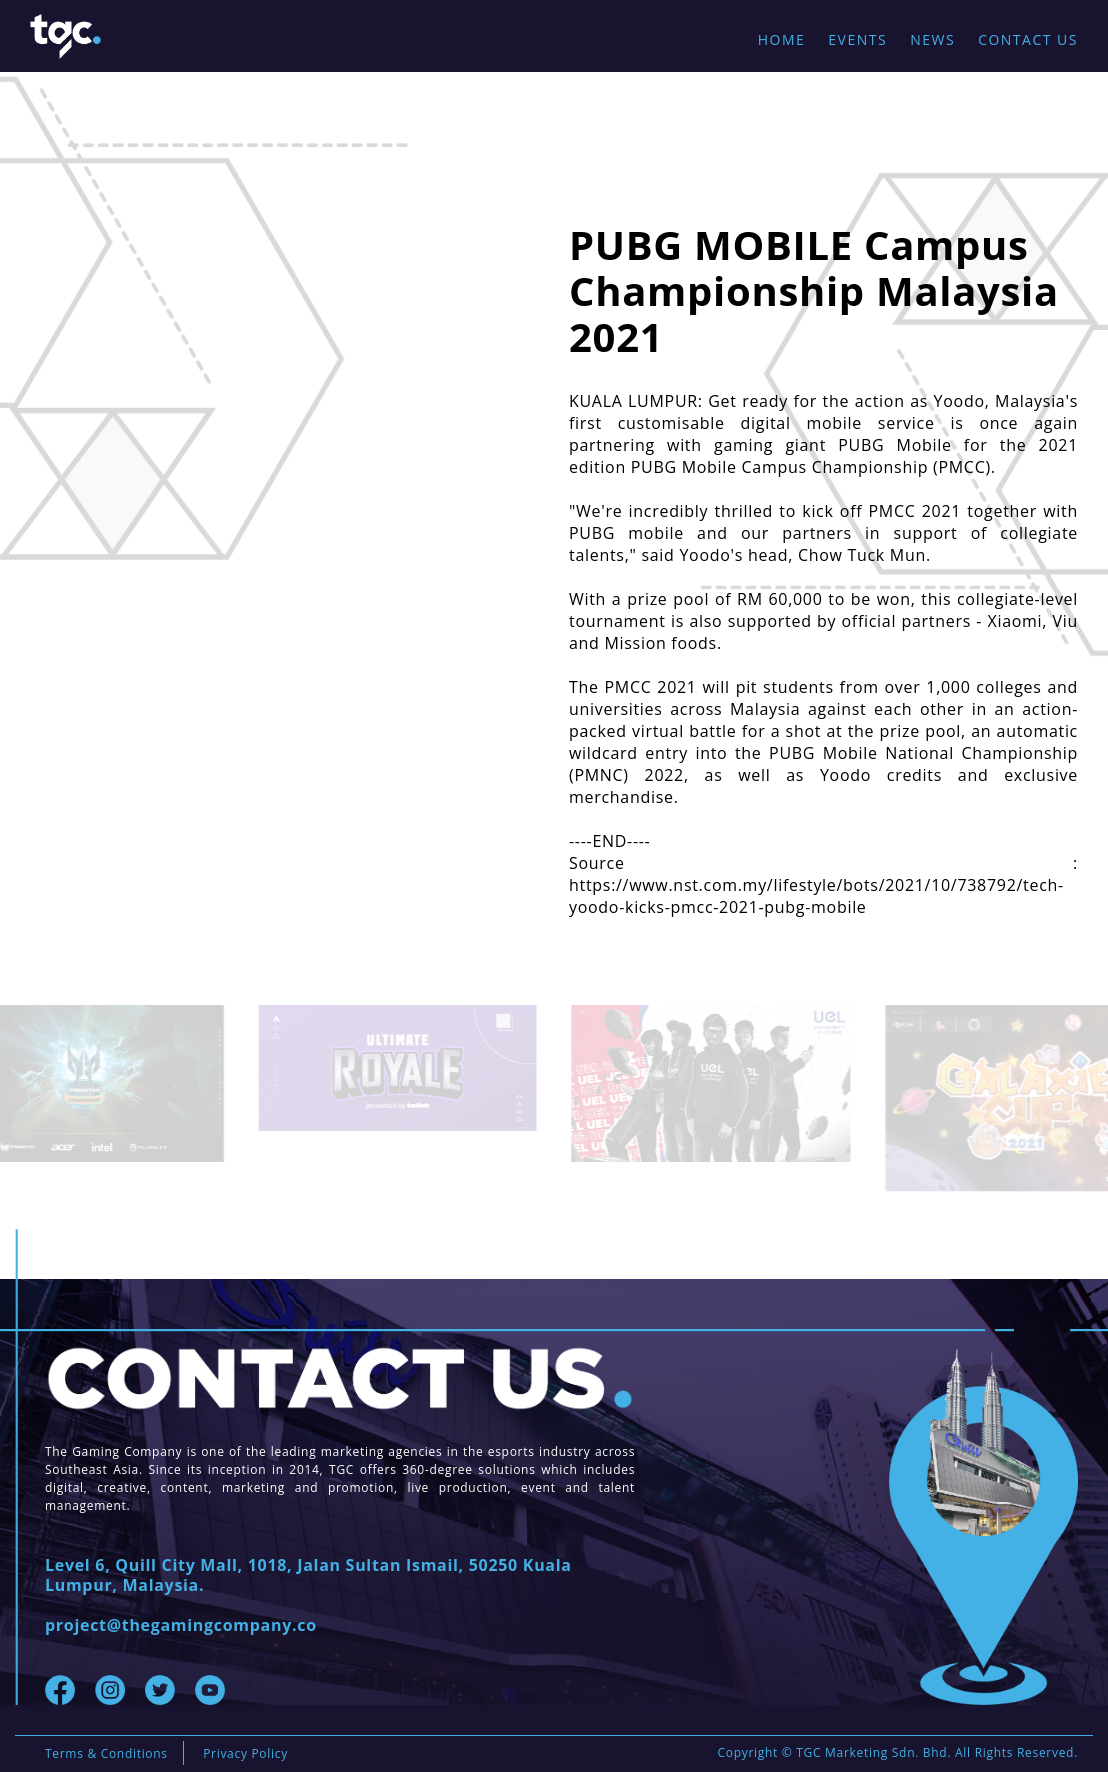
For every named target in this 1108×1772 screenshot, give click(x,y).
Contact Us (1028, 39)
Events (857, 39)
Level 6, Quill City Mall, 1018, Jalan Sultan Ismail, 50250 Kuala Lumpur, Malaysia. (308, 1575)
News (932, 39)
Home (782, 39)
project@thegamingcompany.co (181, 1625)
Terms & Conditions (106, 1753)
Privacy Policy (245, 1753)
